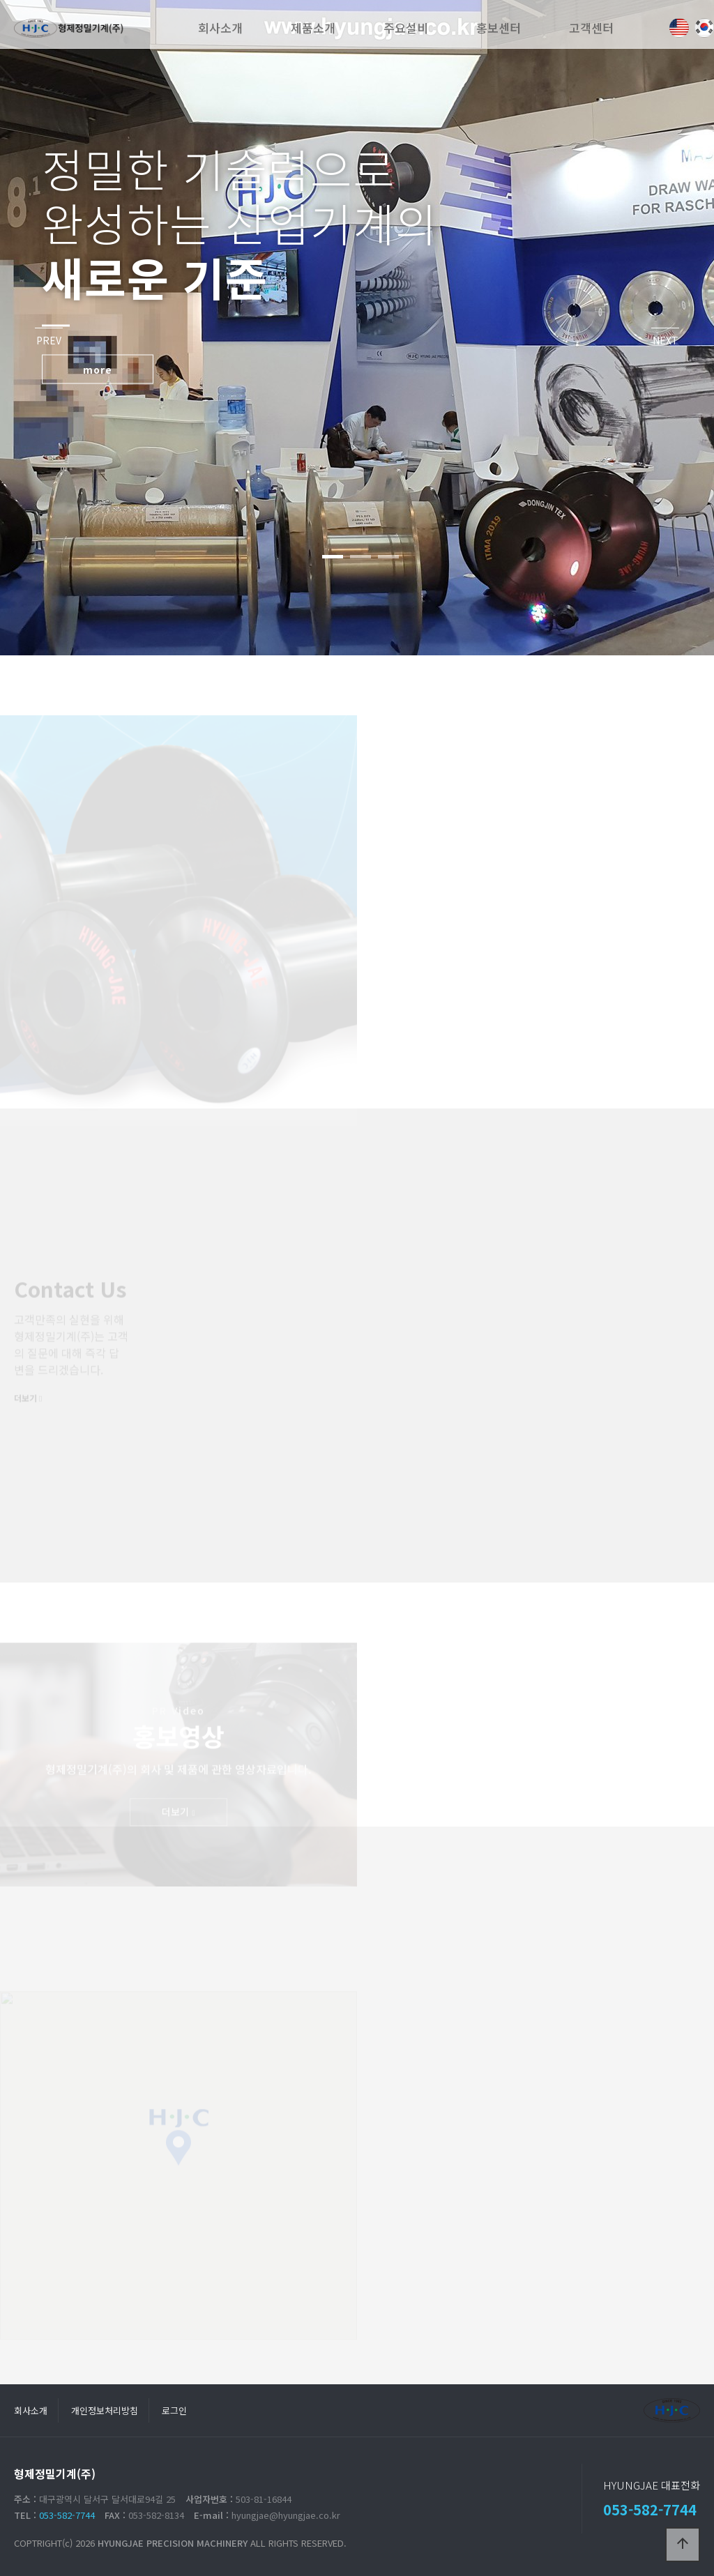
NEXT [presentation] (665, 340)
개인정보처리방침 (104, 2410)
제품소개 (313, 27)
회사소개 (220, 27)
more (97, 369)
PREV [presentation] (48, 340)
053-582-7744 (67, 2515)
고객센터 (591, 27)
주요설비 (405, 27)
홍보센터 (498, 27)
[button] (332, 556)
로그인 (174, 2410)
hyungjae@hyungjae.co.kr (285, 2515)
